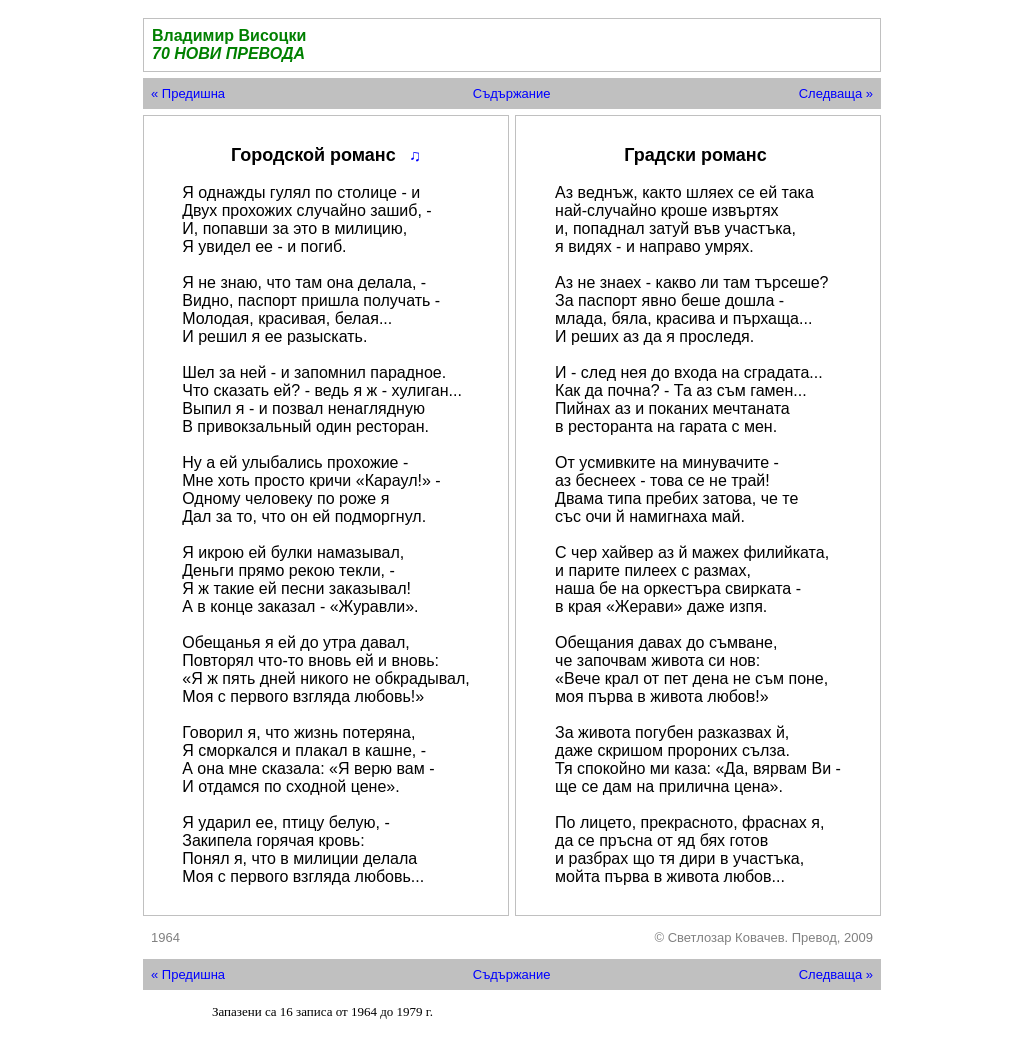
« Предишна (188, 93)
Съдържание (512, 93)
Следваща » (836, 93)
